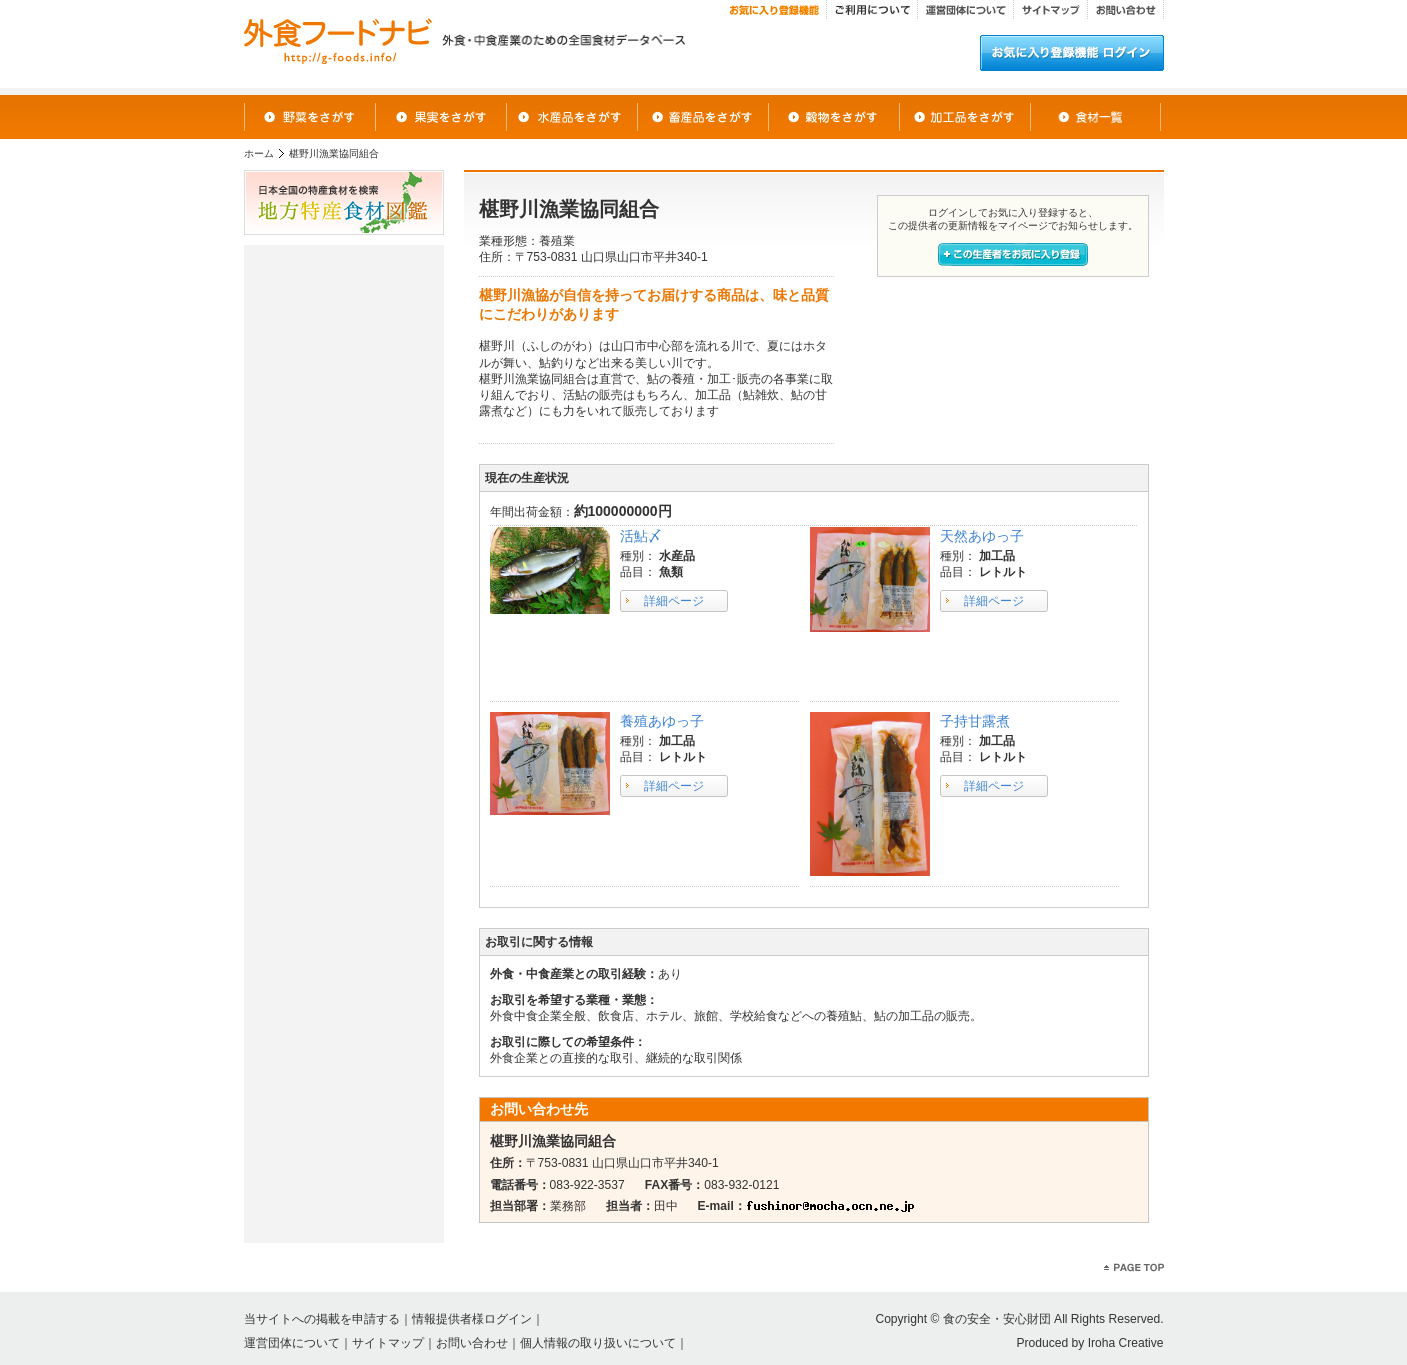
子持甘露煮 (975, 721)
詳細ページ (674, 601)
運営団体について (292, 1343)
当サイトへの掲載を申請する (322, 1319)
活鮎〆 (641, 536)
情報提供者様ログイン (472, 1319)
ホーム (259, 153)
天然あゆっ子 (982, 536)
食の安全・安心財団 (997, 1319)
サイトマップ (388, 1343)
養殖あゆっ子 (662, 721)
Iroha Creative (1126, 1343)
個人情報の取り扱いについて (598, 1343)
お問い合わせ (472, 1343)
